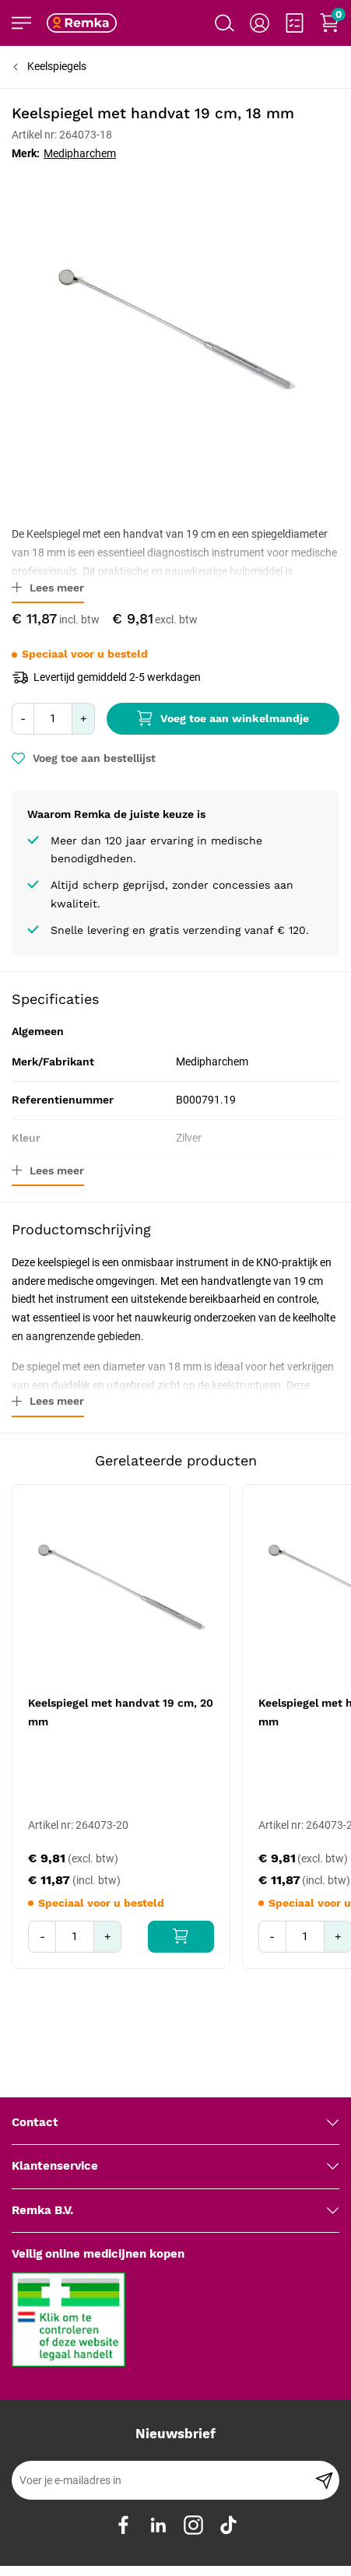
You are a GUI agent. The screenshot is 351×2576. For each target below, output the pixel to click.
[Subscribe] (324, 2443)
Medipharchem (80, 153)
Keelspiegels (56, 66)
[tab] (175, 2086)
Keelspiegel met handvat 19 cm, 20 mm (120, 1712)
